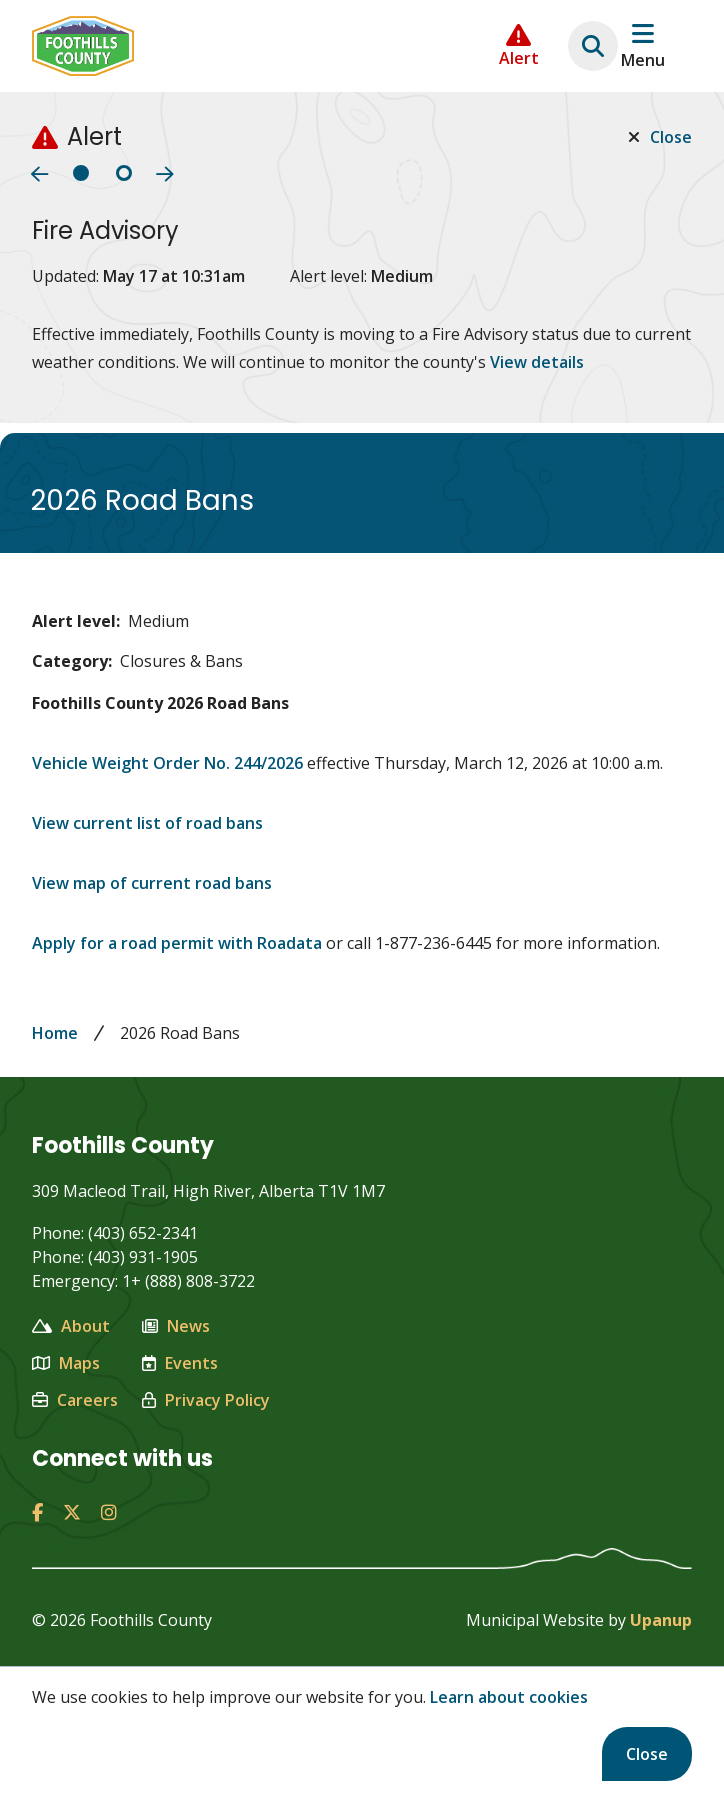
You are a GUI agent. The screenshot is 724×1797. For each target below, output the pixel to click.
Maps (66, 1363)
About (71, 1326)
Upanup (661, 1620)
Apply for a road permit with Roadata (177, 943)
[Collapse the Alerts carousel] (519, 45)
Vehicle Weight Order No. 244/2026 (169, 763)
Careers (75, 1400)
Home (55, 1033)
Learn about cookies (509, 1697)
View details (537, 362)
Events (180, 1363)
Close (647, 1754)
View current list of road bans (147, 823)
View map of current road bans (152, 883)
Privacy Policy (206, 1400)
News (176, 1326)
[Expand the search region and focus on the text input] (593, 46)
